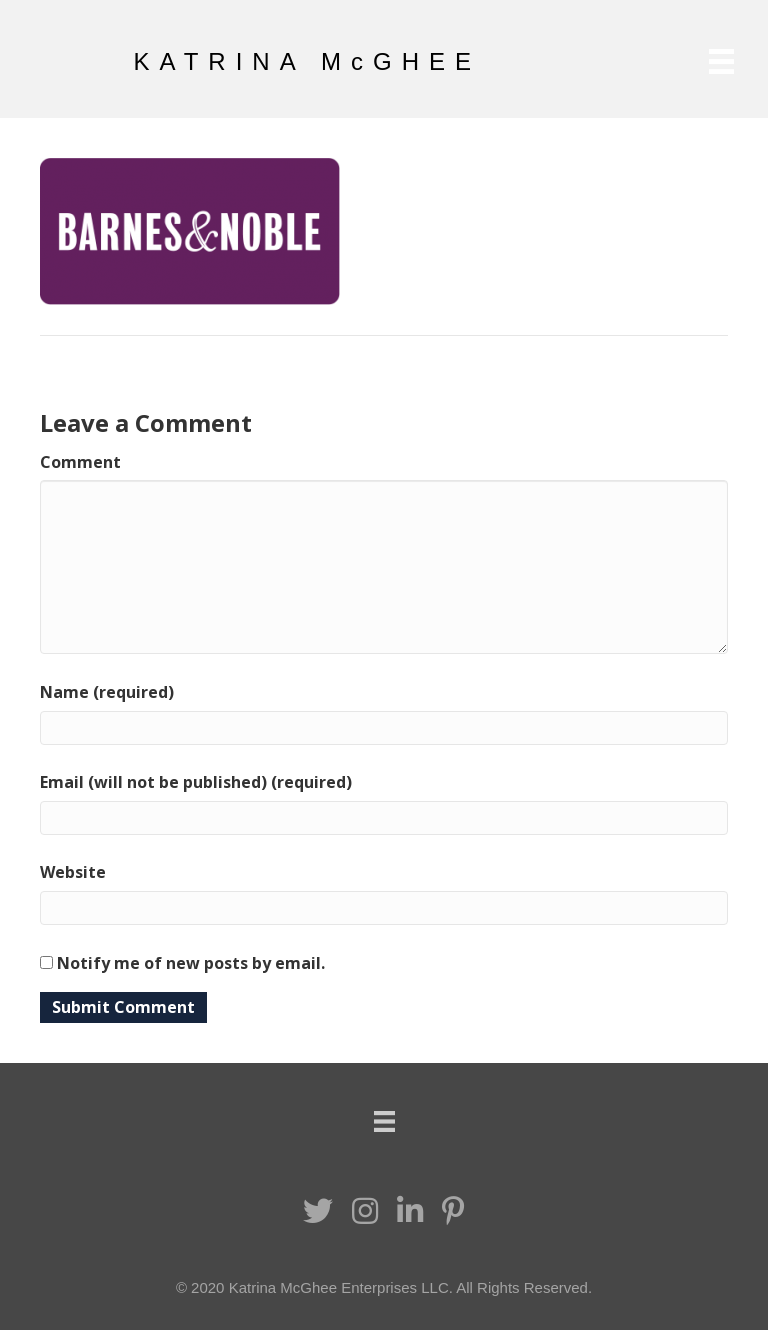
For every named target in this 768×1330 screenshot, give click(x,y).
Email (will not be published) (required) (196, 782)
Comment (80, 462)
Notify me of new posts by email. (191, 963)
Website (73, 872)
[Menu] (721, 61)
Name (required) (107, 692)
